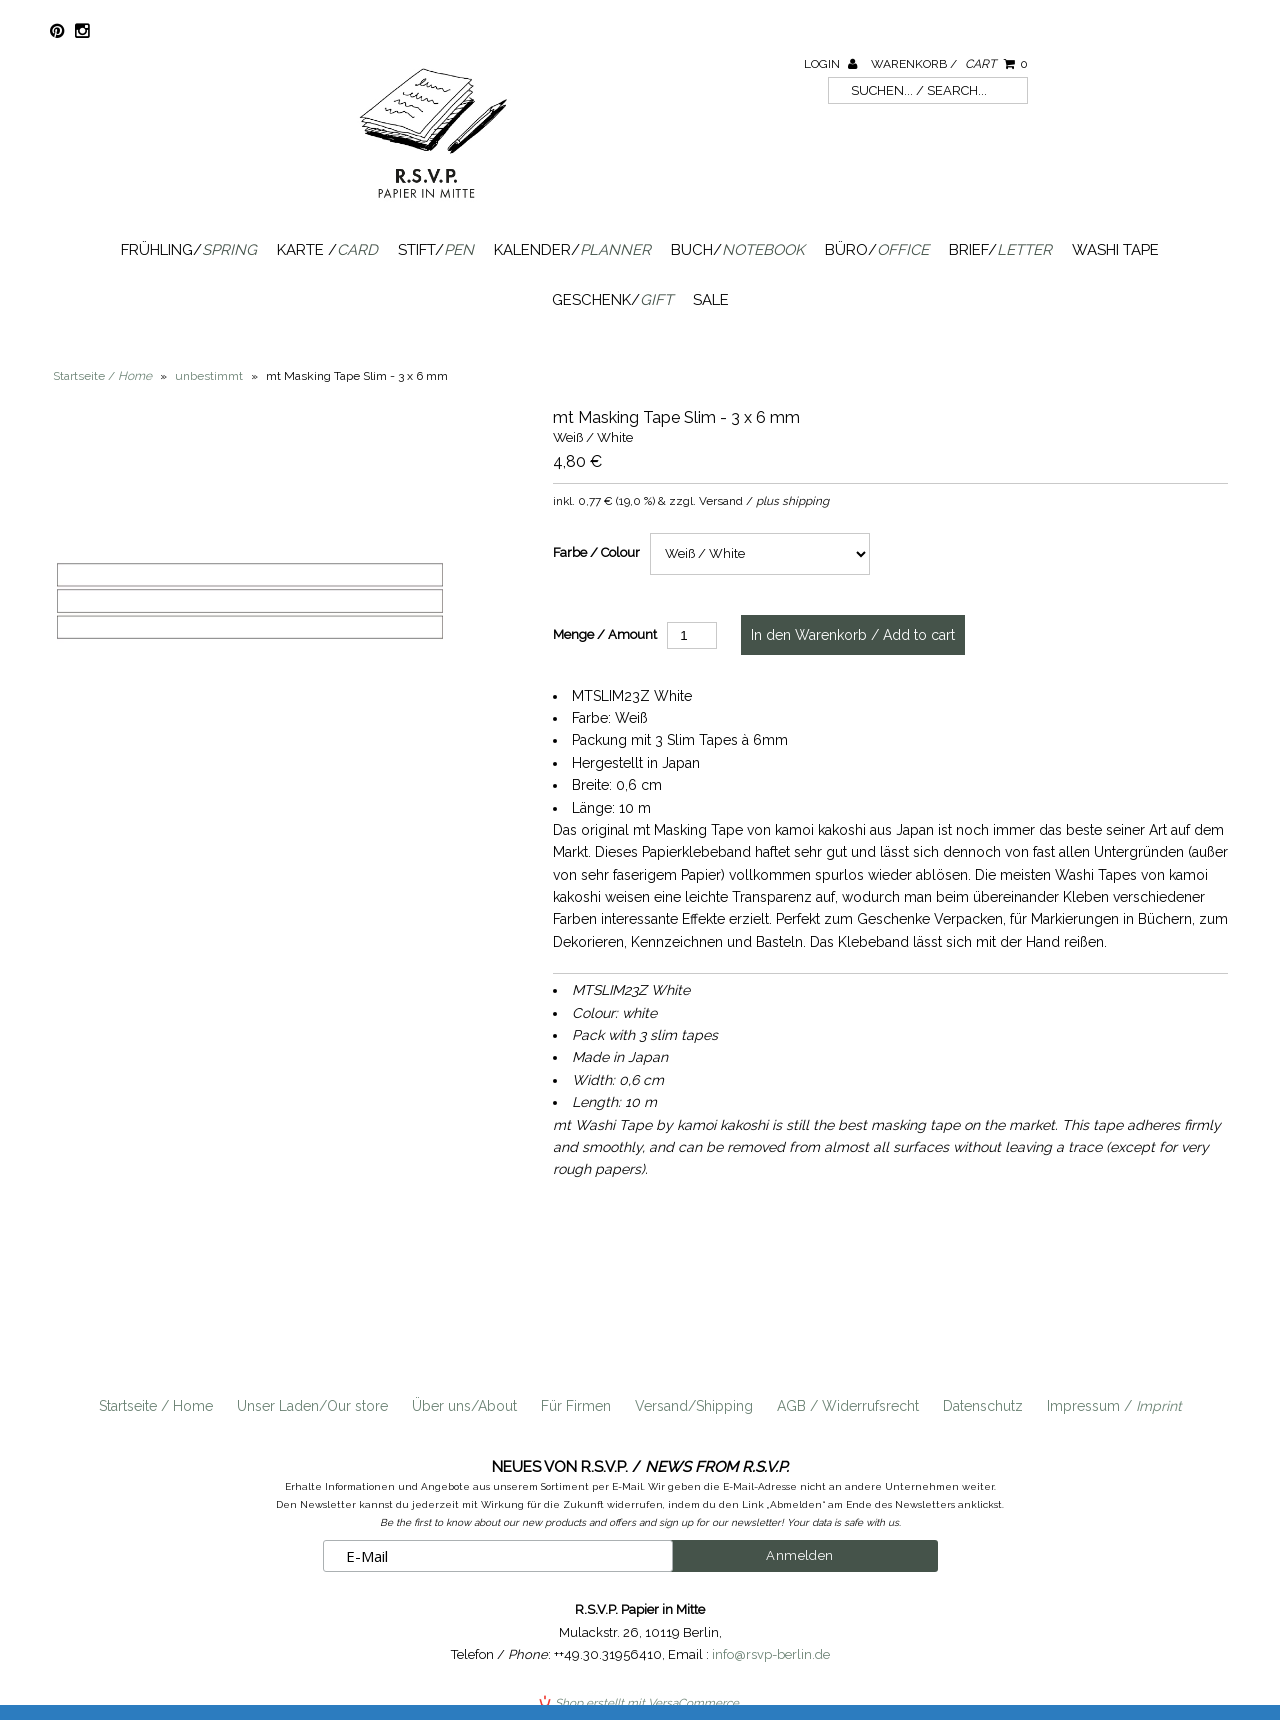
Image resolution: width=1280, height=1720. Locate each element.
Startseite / (102, 376)
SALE (711, 300)
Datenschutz (983, 1406)
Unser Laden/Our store (312, 1406)
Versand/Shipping (694, 1406)
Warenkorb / (949, 64)
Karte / (327, 250)
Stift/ (436, 250)
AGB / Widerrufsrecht (848, 1406)
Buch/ (738, 250)
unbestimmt (209, 376)
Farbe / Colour (596, 552)
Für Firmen (576, 1406)
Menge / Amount (605, 634)
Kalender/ (572, 250)
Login (830, 64)
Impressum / (1114, 1406)
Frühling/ (189, 250)
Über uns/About (464, 1406)
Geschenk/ (612, 300)
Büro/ (877, 250)
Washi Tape (1115, 250)
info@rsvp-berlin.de (771, 1654)
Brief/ (1000, 250)
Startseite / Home (156, 1406)
